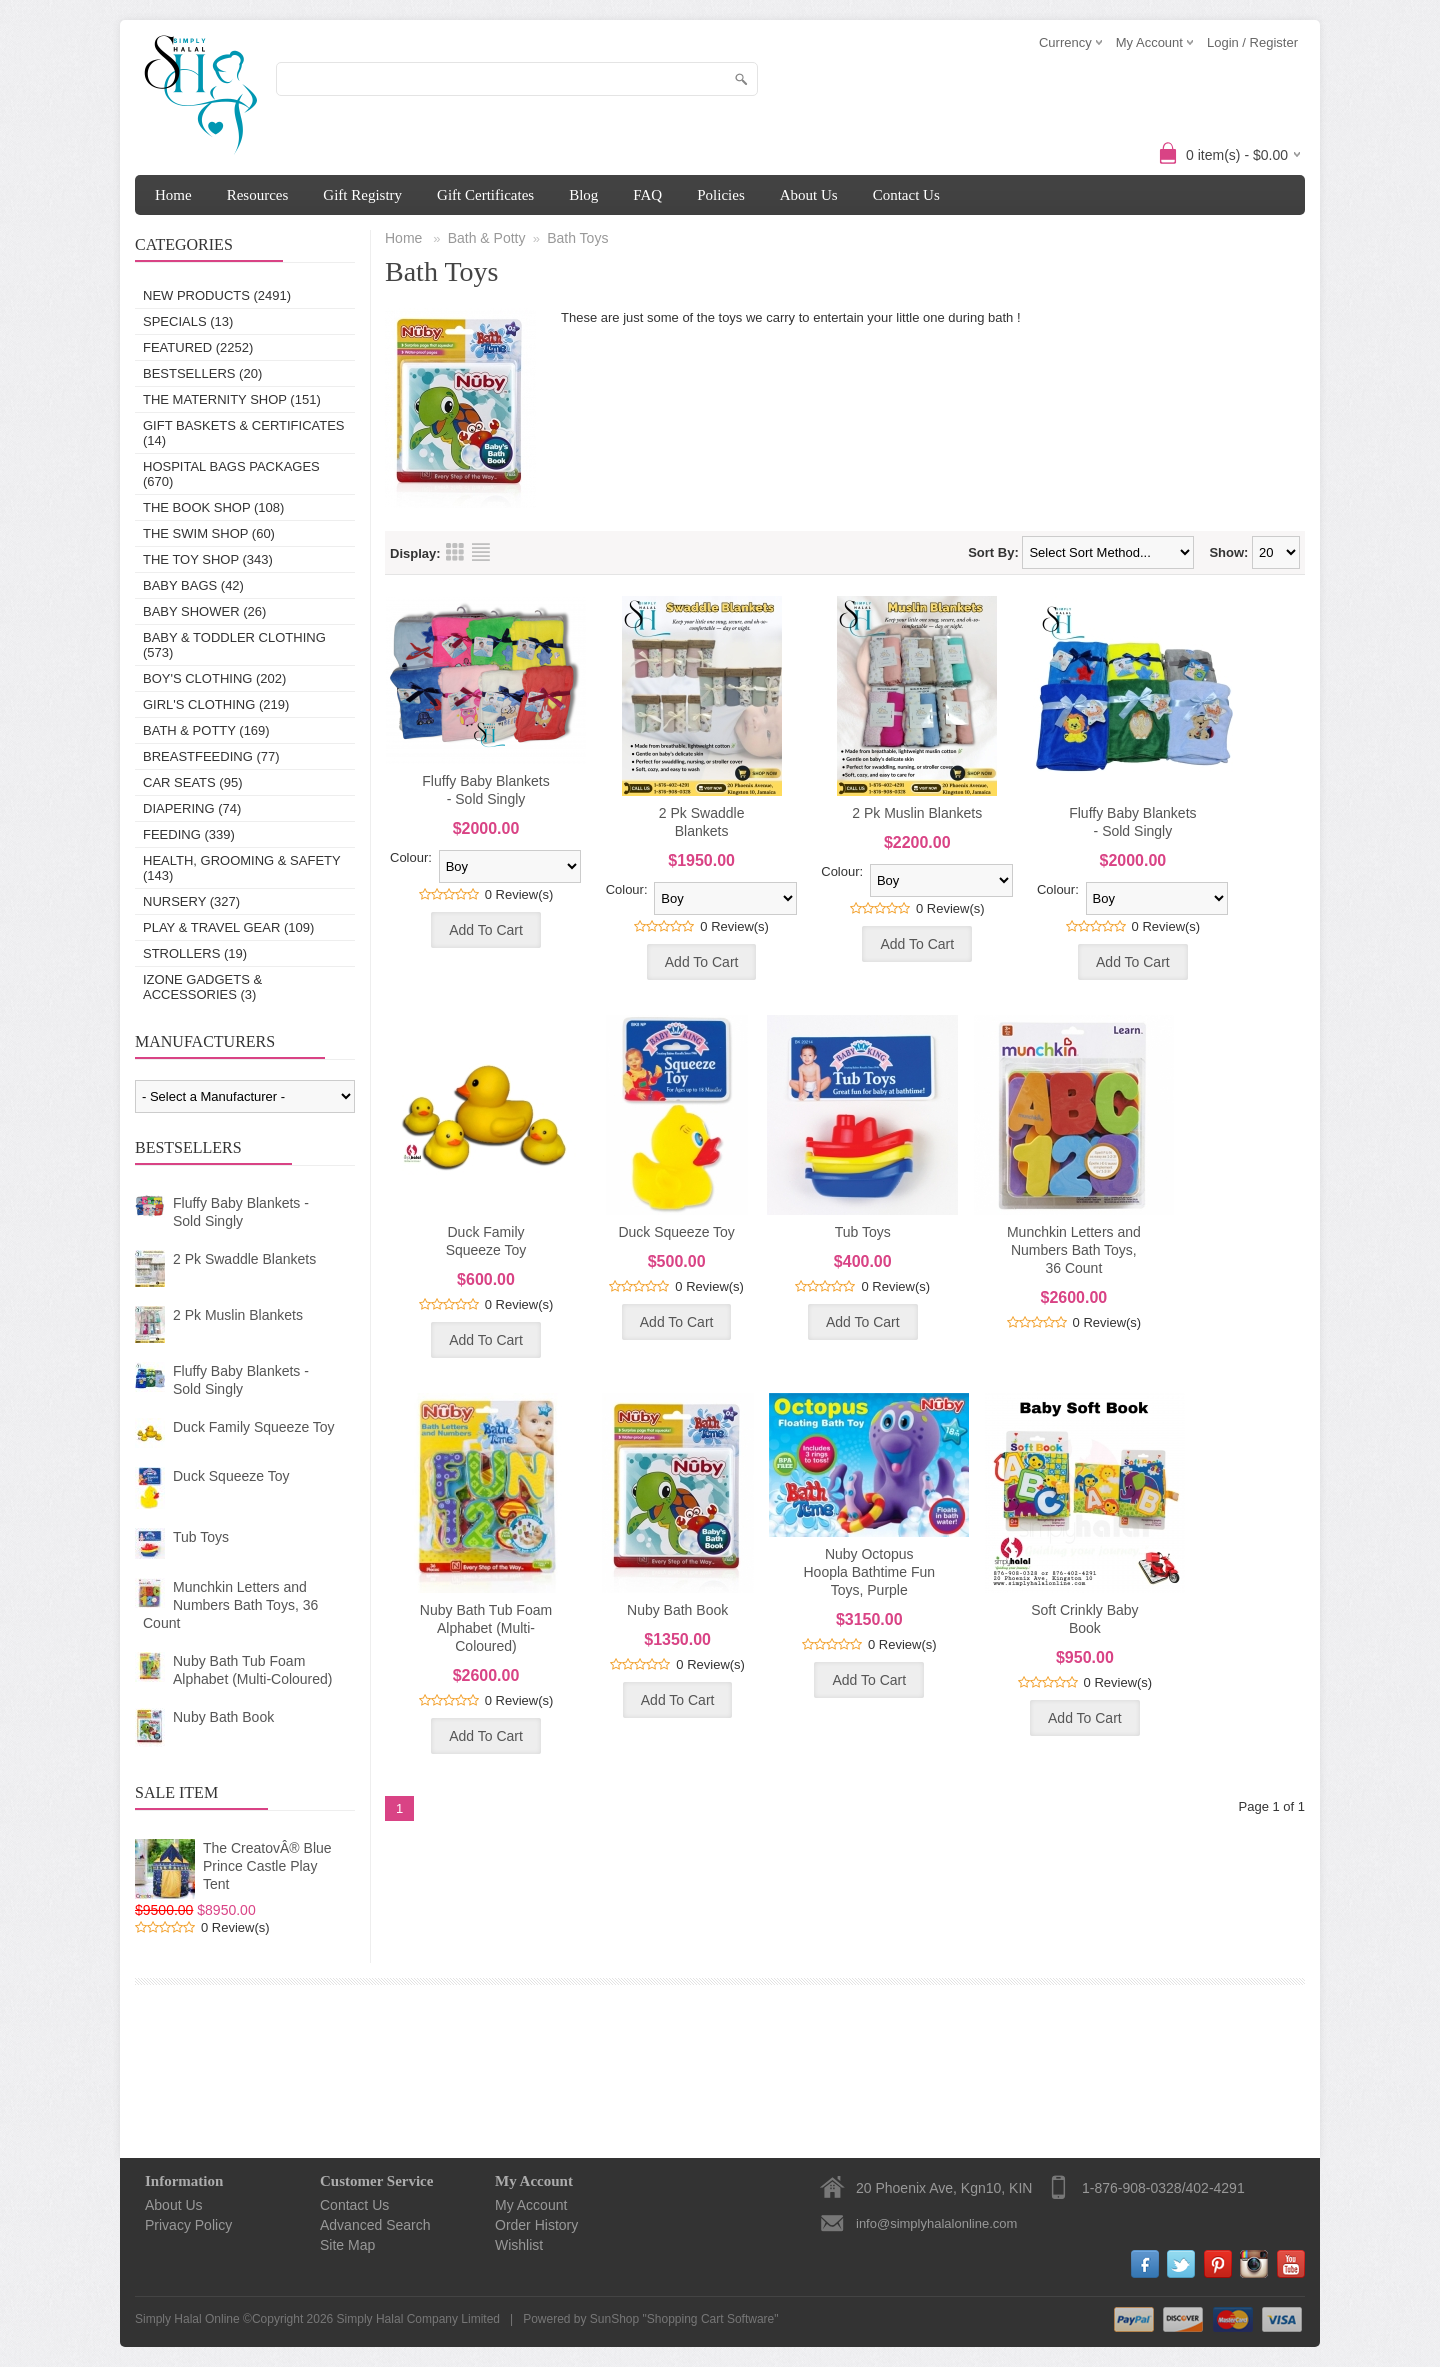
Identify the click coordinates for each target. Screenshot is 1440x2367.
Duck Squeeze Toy (231, 1476)
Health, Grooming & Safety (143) (241, 868)
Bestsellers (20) (202, 373)
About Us (809, 195)
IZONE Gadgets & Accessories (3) (202, 987)
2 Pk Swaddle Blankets (244, 1259)
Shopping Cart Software (710, 2319)
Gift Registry (362, 195)
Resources (258, 195)
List (481, 552)
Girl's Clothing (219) (216, 704)
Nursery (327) (191, 901)
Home (173, 195)
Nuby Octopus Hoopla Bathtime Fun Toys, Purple (869, 1572)
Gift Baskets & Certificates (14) (244, 433)
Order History (536, 2225)
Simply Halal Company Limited (418, 2319)
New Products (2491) (217, 295)
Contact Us (906, 195)
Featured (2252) (198, 347)
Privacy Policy (188, 2225)
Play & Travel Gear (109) (228, 927)
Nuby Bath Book (223, 1717)
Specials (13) (188, 321)
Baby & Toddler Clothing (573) (234, 645)
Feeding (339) (189, 834)
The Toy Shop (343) (208, 559)
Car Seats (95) (192, 782)
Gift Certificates (485, 195)
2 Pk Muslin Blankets (238, 1315)
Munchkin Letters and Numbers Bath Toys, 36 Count (230, 1605)
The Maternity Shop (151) (232, 399)
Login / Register (1252, 42)
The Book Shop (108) (213, 507)
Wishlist (519, 2245)
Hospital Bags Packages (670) (231, 474)
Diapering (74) (192, 808)
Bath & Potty (487, 238)
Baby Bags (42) (193, 585)
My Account (531, 2205)
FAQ (647, 195)
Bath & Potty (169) (206, 730)
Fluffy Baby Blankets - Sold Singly (241, 1212)
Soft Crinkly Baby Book (1084, 1619)
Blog (583, 195)
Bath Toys (577, 238)
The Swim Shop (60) (209, 533)
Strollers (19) (195, 953)
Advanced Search (375, 2225)
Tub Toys (201, 1537)
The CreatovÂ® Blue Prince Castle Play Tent (267, 1866)
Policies (721, 195)
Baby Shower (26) (204, 611)
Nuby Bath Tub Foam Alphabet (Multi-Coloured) (253, 1670)
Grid (455, 552)
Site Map (347, 2245)
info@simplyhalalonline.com (936, 2223)
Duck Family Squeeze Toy (254, 1427)
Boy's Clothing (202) (214, 678)
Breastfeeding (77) (211, 756)
